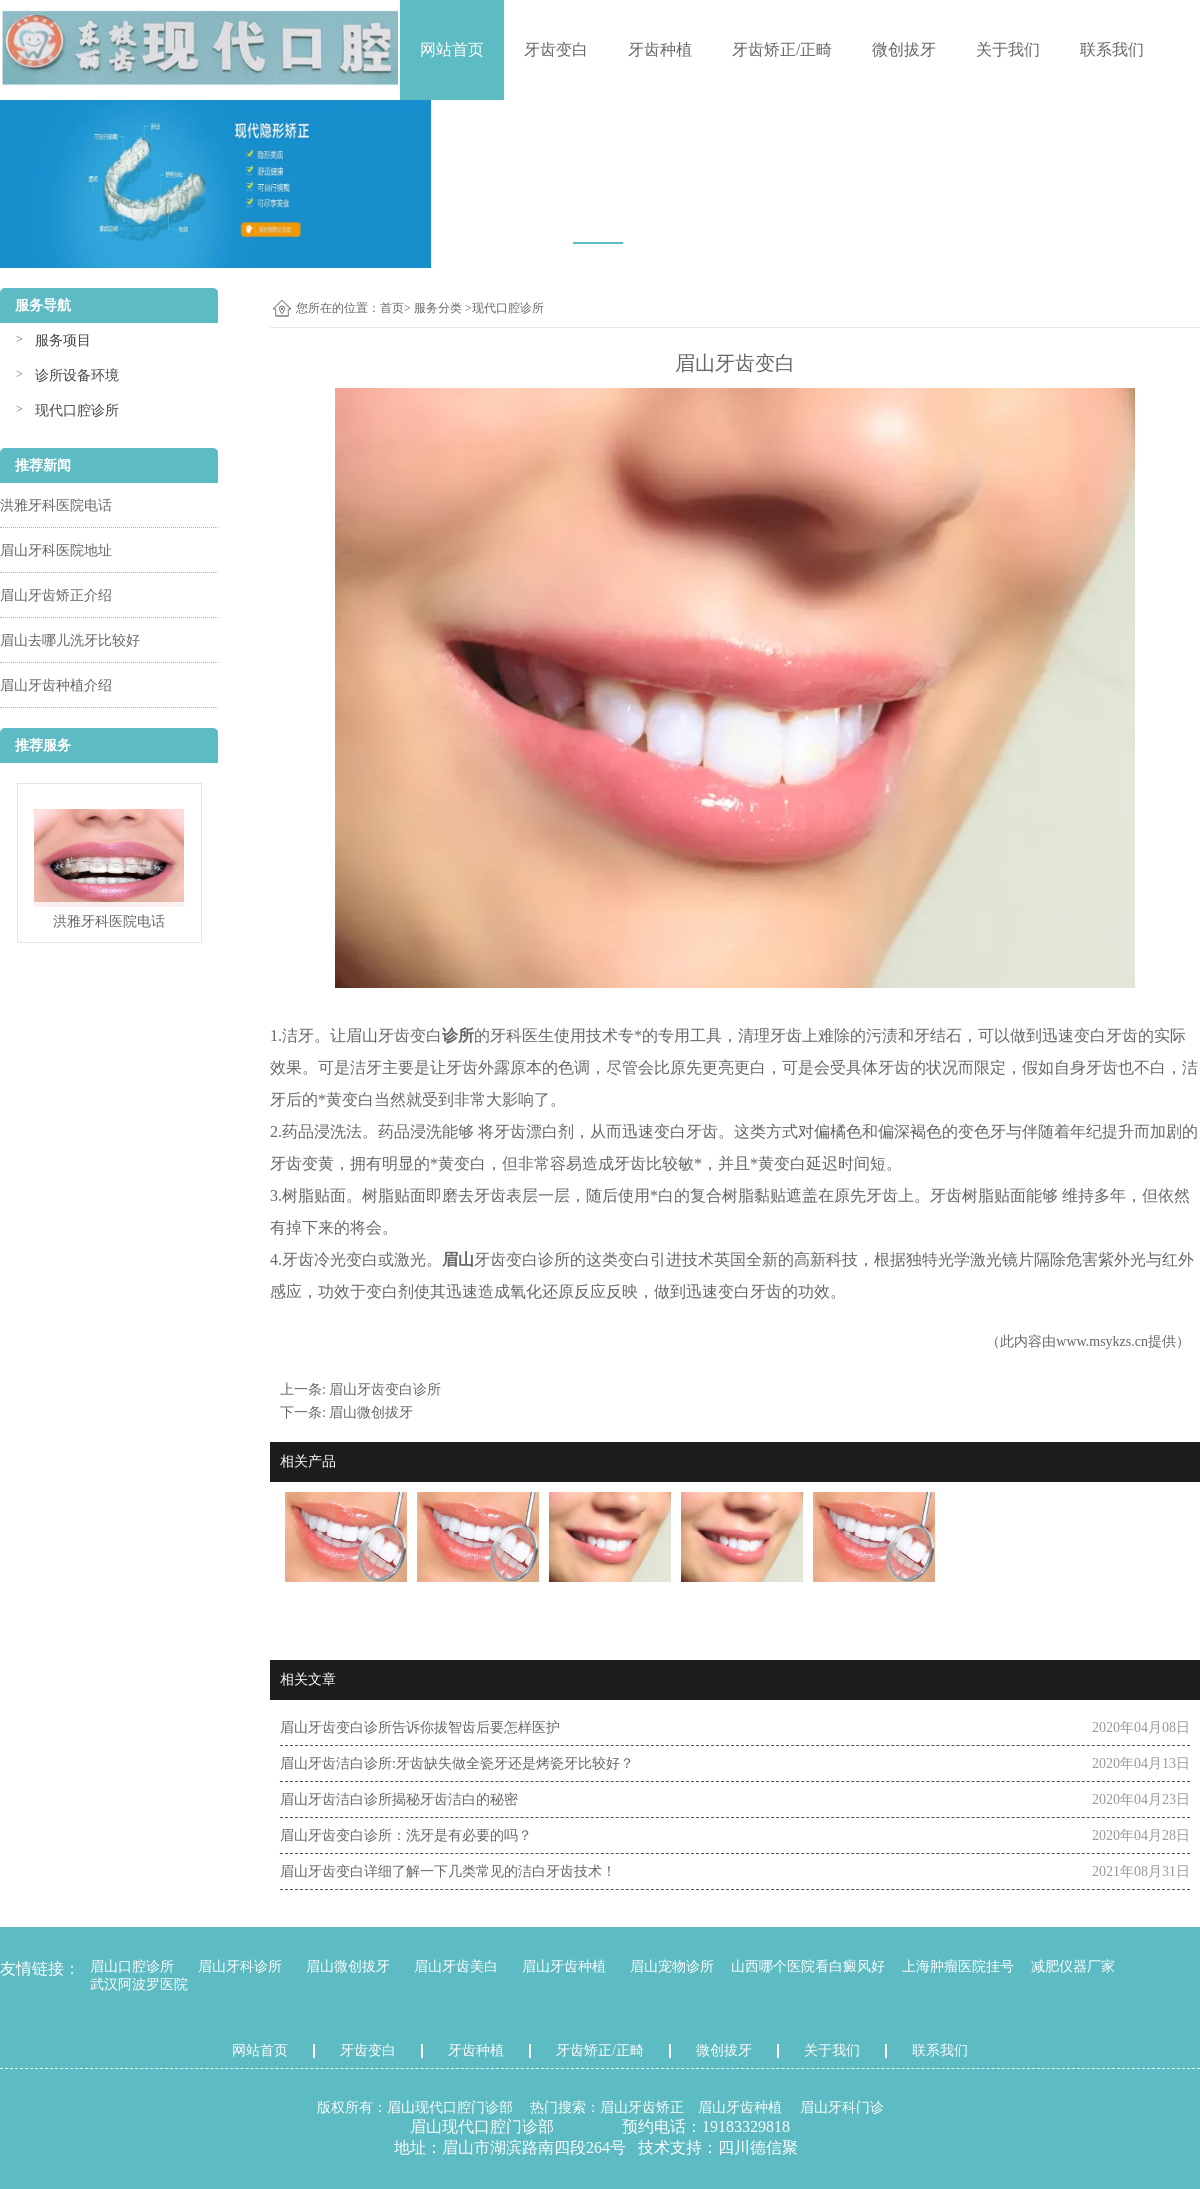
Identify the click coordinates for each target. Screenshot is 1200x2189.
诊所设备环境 (77, 375)
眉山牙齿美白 (456, 1966)
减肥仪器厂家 (1073, 1966)
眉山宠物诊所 (672, 1966)
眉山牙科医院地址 (56, 550)
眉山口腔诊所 (132, 1966)
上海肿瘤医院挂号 (958, 1966)
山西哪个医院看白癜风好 (808, 1966)
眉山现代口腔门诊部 (450, 2107)
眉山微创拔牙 (371, 1412)
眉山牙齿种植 (564, 1966)
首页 (392, 308)
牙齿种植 (660, 49)
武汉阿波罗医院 (139, 1984)
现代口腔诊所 (77, 410)
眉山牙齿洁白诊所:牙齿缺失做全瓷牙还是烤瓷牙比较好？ (457, 1763)
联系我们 (1112, 49)
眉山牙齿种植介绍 (56, 685)
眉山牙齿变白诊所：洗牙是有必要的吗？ (406, 1835)
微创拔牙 (904, 49)
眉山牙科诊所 (240, 1966)
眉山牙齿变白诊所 (385, 1389)
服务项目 (63, 340)
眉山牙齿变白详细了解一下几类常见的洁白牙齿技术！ (448, 1871)
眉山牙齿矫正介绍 (56, 595)
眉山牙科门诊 (842, 2107)
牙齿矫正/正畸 (782, 49)
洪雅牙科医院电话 (56, 505)
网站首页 (452, 49)
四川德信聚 (758, 2147)
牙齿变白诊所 (522, 1259)
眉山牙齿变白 (394, 1035)
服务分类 (438, 308)
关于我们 (1008, 49)
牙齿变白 (556, 49)
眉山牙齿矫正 (642, 2107)
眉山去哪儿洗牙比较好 (70, 640)
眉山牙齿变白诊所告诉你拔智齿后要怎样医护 (420, 1727)
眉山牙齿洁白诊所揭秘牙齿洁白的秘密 (399, 1799)
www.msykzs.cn (1102, 1341)
